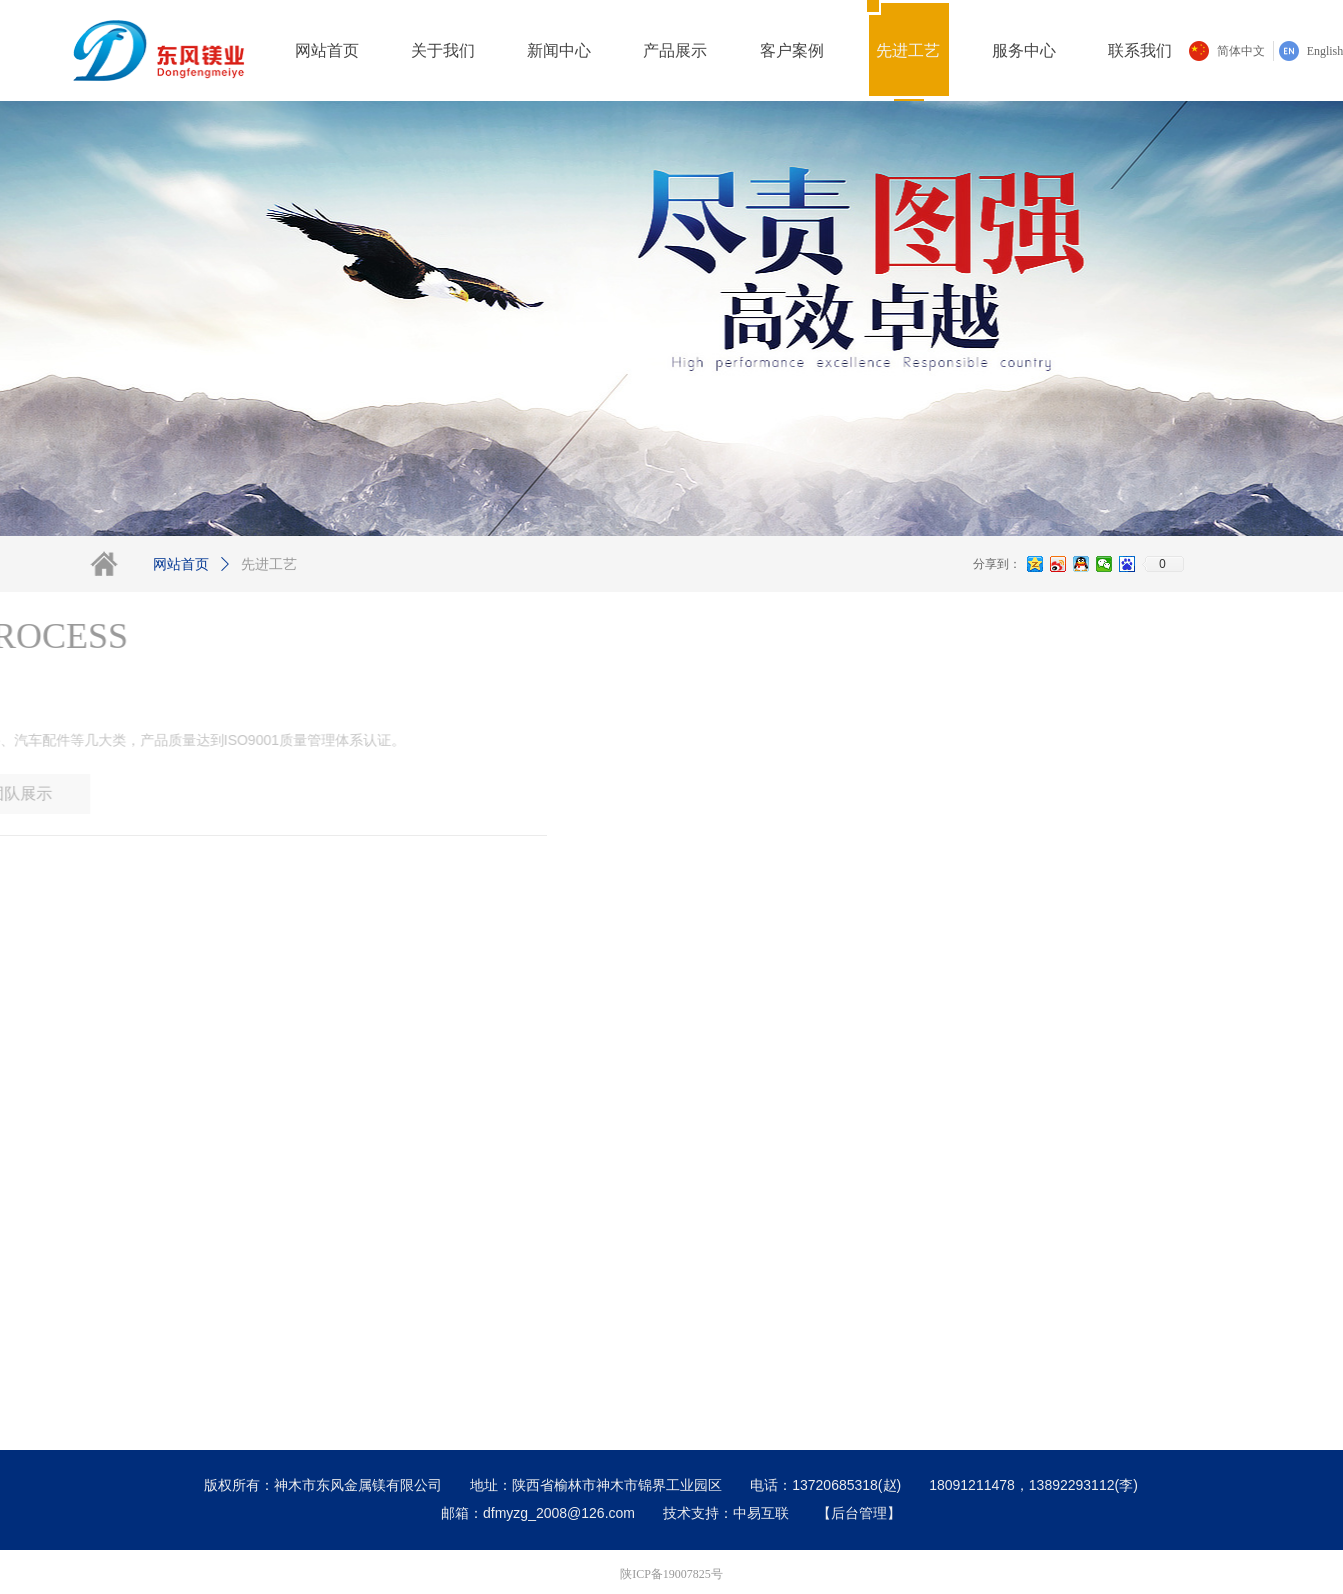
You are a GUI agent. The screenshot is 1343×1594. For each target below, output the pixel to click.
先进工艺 (269, 564)
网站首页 (181, 564)
